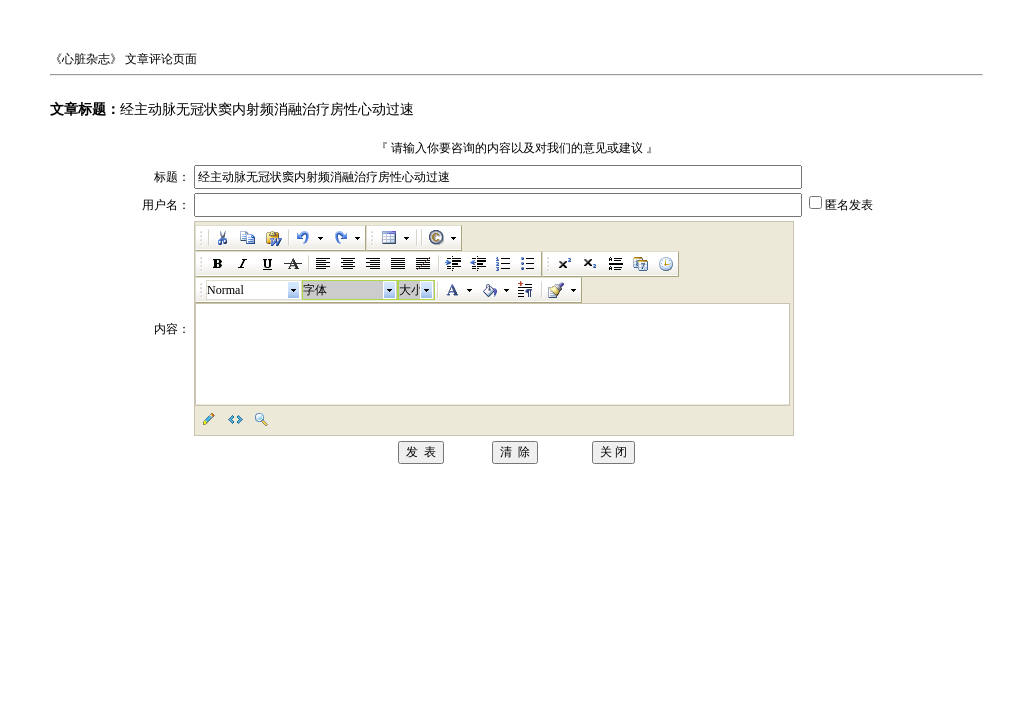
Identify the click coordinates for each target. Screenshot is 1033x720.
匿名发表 (849, 205)
